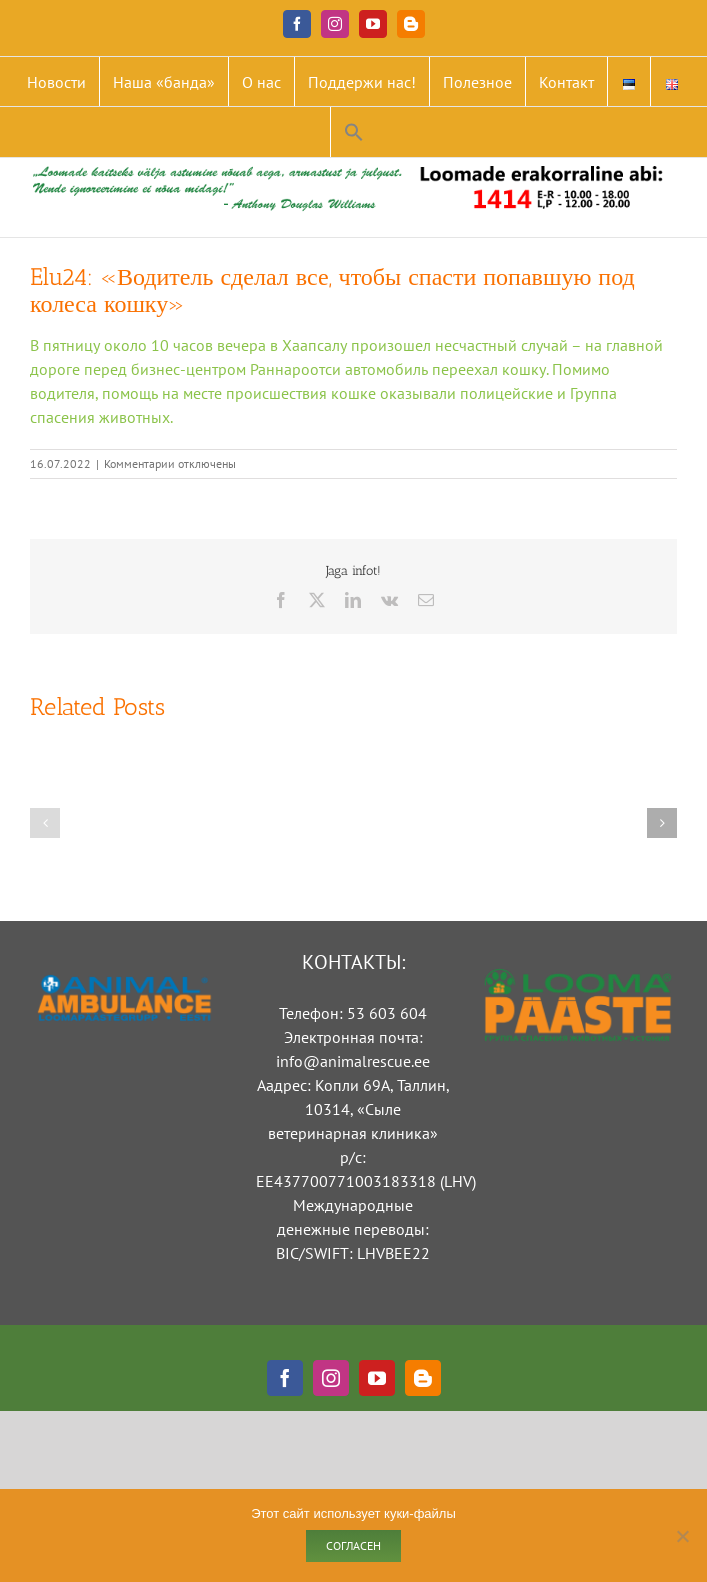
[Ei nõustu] (682, 1536)
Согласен (353, 1545)
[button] (354, 132)
